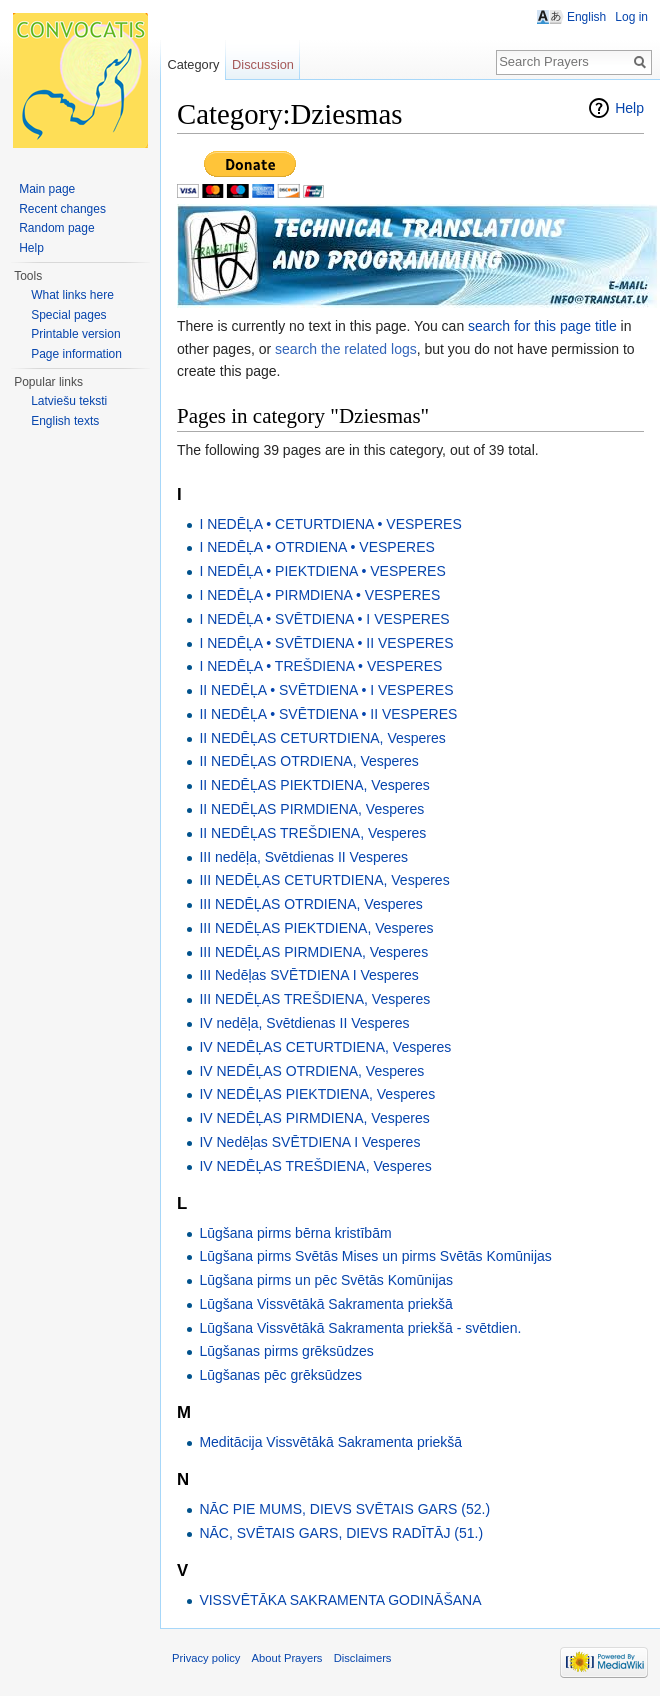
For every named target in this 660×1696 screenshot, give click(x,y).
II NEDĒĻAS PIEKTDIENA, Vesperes (314, 785)
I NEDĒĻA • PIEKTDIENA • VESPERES (322, 571)
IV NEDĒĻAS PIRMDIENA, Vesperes (314, 1118)
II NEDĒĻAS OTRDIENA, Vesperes (308, 761)
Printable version (75, 334)
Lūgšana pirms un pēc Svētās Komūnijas (326, 1280)
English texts (65, 421)
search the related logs (346, 349)
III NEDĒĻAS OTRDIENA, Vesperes (310, 904)
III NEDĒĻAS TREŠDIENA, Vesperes (314, 999)
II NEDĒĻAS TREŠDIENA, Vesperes (312, 833)
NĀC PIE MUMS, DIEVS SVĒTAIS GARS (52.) (344, 1509)
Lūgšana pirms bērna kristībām (295, 1233)
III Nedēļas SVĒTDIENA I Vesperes (308, 975)
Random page (56, 228)
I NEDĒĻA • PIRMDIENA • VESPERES (319, 595)
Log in (631, 17)
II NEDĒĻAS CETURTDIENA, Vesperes (322, 738)
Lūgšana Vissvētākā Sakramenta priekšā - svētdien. (360, 1328)
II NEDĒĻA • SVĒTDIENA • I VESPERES (326, 690)
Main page (47, 189)
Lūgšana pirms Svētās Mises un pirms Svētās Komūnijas (375, 1256)
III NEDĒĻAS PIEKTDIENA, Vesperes (316, 928)
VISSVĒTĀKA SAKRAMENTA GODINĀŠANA (340, 1600)
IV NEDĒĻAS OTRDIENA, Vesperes (311, 1071)
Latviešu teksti (69, 401)
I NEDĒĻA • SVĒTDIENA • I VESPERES (324, 619)
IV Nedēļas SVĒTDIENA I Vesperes (309, 1142)
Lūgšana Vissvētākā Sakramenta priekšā (325, 1304)
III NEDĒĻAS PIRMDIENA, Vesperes (313, 952)
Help (629, 108)
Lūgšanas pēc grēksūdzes (280, 1375)
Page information (76, 354)
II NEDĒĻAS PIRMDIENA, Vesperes (311, 809)
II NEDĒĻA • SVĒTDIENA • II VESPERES (328, 714)
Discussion (263, 64)
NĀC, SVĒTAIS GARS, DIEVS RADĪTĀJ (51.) (341, 1533)
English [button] (586, 17)
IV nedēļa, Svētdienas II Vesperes (304, 1023)
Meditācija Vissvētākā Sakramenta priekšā (330, 1442)
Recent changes (62, 209)
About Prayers (287, 1658)
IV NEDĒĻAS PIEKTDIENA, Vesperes (317, 1094)
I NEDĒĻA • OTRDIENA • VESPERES (316, 547)
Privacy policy (206, 1658)
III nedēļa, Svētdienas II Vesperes (303, 857)
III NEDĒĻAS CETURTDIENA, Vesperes (324, 880)
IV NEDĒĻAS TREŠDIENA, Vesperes (315, 1166)
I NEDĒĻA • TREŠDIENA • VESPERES (320, 666)
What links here (72, 295)
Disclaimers (363, 1658)
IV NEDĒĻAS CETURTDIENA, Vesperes (325, 1047)
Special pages (68, 315)
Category (193, 64)
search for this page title (542, 326)
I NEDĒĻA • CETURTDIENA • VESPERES (330, 524)
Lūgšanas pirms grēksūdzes (286, 1351)
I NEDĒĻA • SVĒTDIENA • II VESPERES (326, 643)
